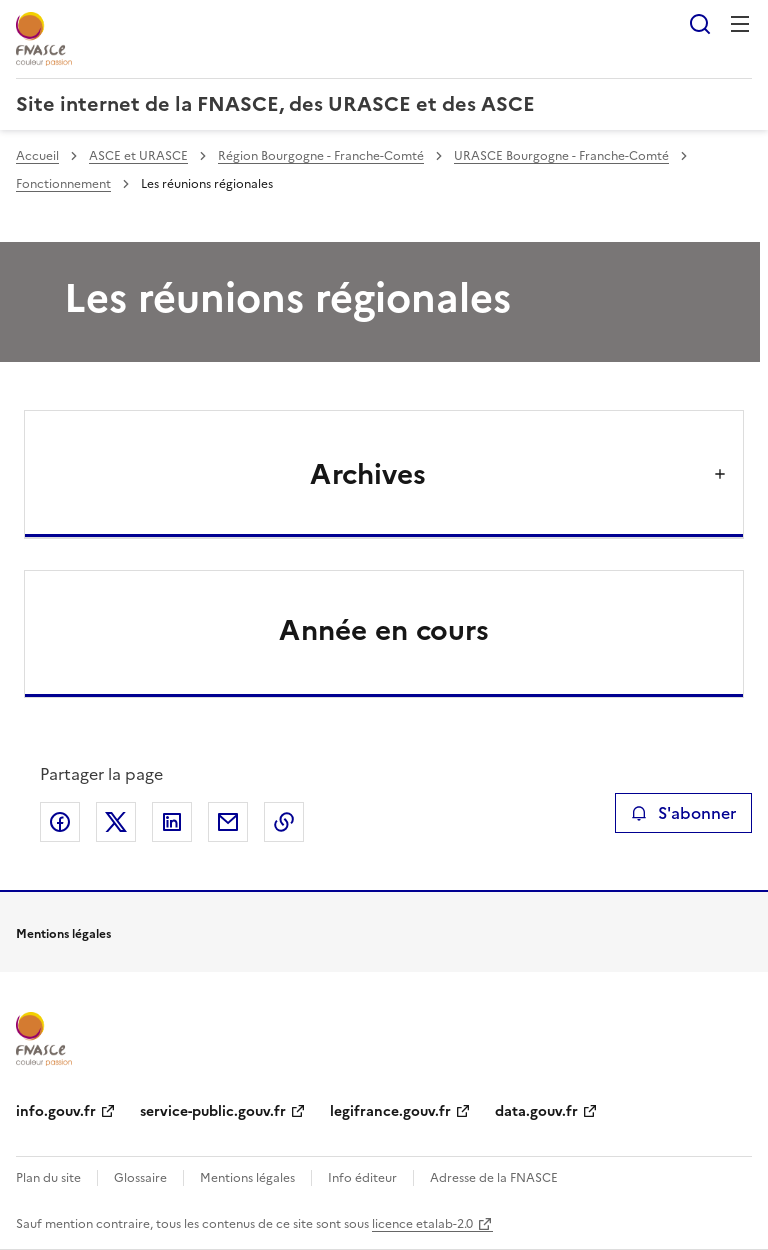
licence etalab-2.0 (422, 1224)
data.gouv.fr (536, 1111)
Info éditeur (362, 1178)
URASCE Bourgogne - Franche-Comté (561, 156)
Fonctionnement (63, 184)
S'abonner (683, 813)
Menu (740, 24)
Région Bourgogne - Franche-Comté (321, 156)
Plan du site (48, 1178)
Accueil (37, 156)
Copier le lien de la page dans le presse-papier (284, 822)
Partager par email (228, 822)
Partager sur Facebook (60, 822)
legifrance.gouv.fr (390, 1111)
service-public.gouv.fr (213, 1111)
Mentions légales (247, 1178)
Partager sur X (116, 822)
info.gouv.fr (56, 1111)
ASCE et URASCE (138, 156)
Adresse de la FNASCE (494, 1178)
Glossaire (140, 1178)
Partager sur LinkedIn (172, 822)
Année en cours (384, 630)
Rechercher (700, 24)
